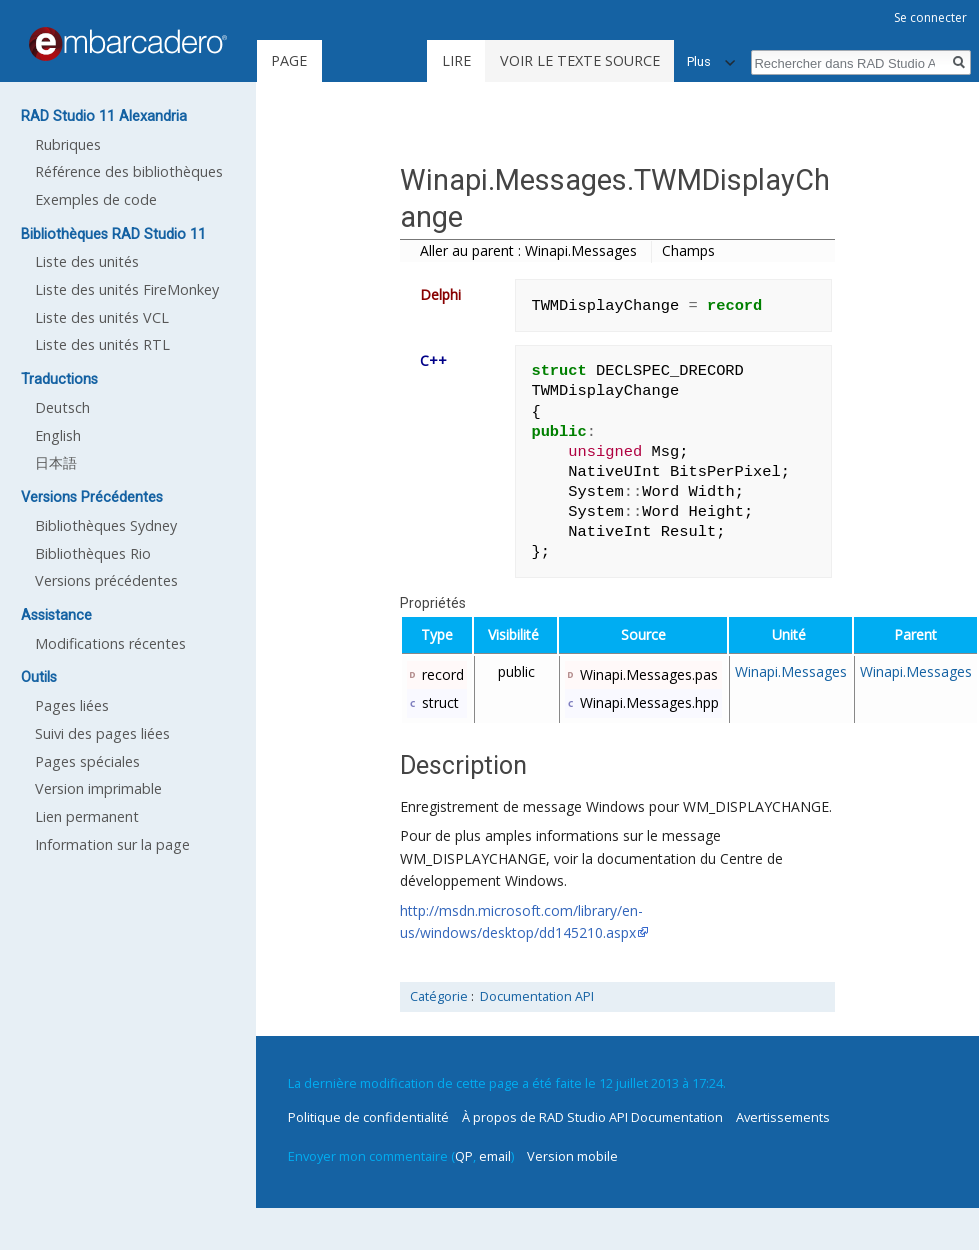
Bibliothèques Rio (93, 553)
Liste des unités (87, 261)
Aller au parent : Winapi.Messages (528, 250)
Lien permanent (87, 816)
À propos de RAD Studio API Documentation (592, 1117)
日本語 (56, 462)
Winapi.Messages (791, 671)
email (495, 1156)
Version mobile (572, 1156)
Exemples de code (96, 199)
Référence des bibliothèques (129, 171)
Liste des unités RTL (102, 344)
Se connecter (930, 17)
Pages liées (72, 705)
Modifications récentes (110, 643)
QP (464, 1156)
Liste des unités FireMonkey (127, 289)
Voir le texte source (580, 60)
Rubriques (68, 144)
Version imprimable (98, 788)
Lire (456, 60)
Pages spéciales (87, 761)
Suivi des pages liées (102, 733)
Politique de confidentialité (368, 1117)
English (58, 435)
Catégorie (439, 996)
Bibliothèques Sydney (106, 525)
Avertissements (783, 1117)
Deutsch (62, 407)
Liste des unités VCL (102, 317)
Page (289, 60)
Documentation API (537, 996)
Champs (688, 250)
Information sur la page (112, 844)
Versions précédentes (106, 580)
